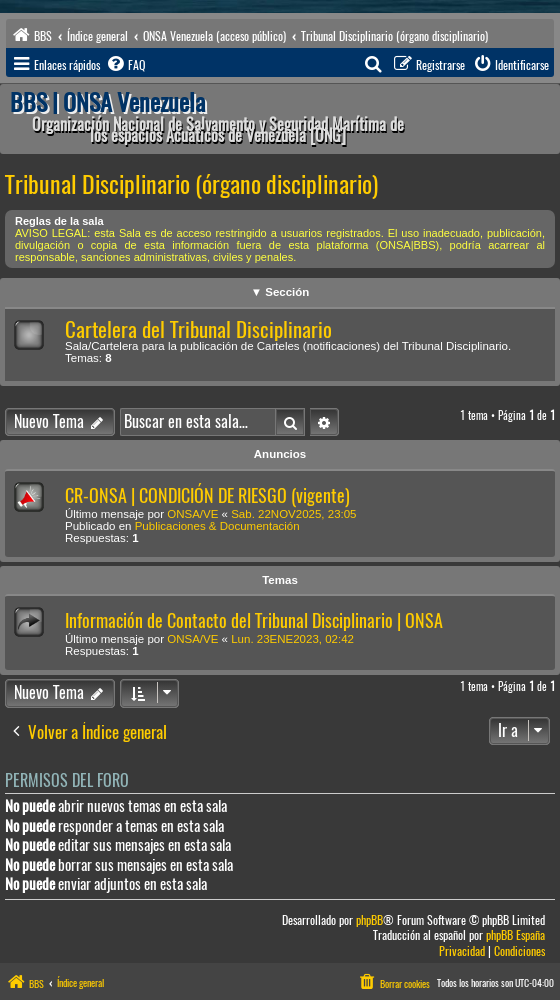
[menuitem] (125, 65)
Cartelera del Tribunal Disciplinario (198, 329)
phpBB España (515, 935)
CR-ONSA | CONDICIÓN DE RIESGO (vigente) (207, 495)
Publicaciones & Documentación (217, 526)
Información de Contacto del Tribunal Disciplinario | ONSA (254, 620)
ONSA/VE (192, 514)
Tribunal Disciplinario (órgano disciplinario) (191, 184)
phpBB (369, 920)
